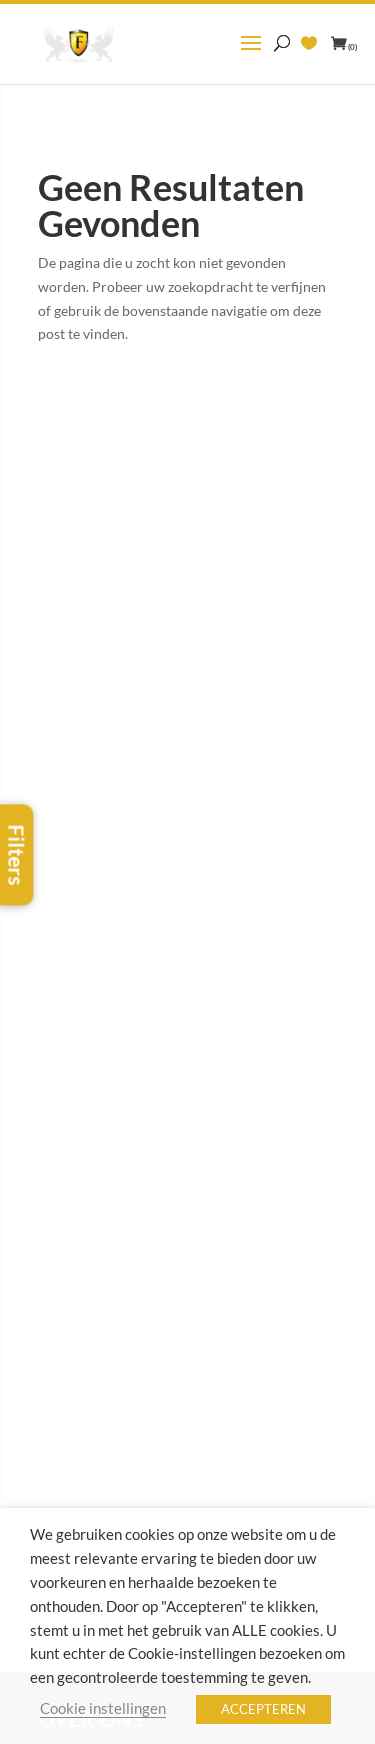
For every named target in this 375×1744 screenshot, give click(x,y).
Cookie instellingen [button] (103, 1708)
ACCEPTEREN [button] (263, 1709)
